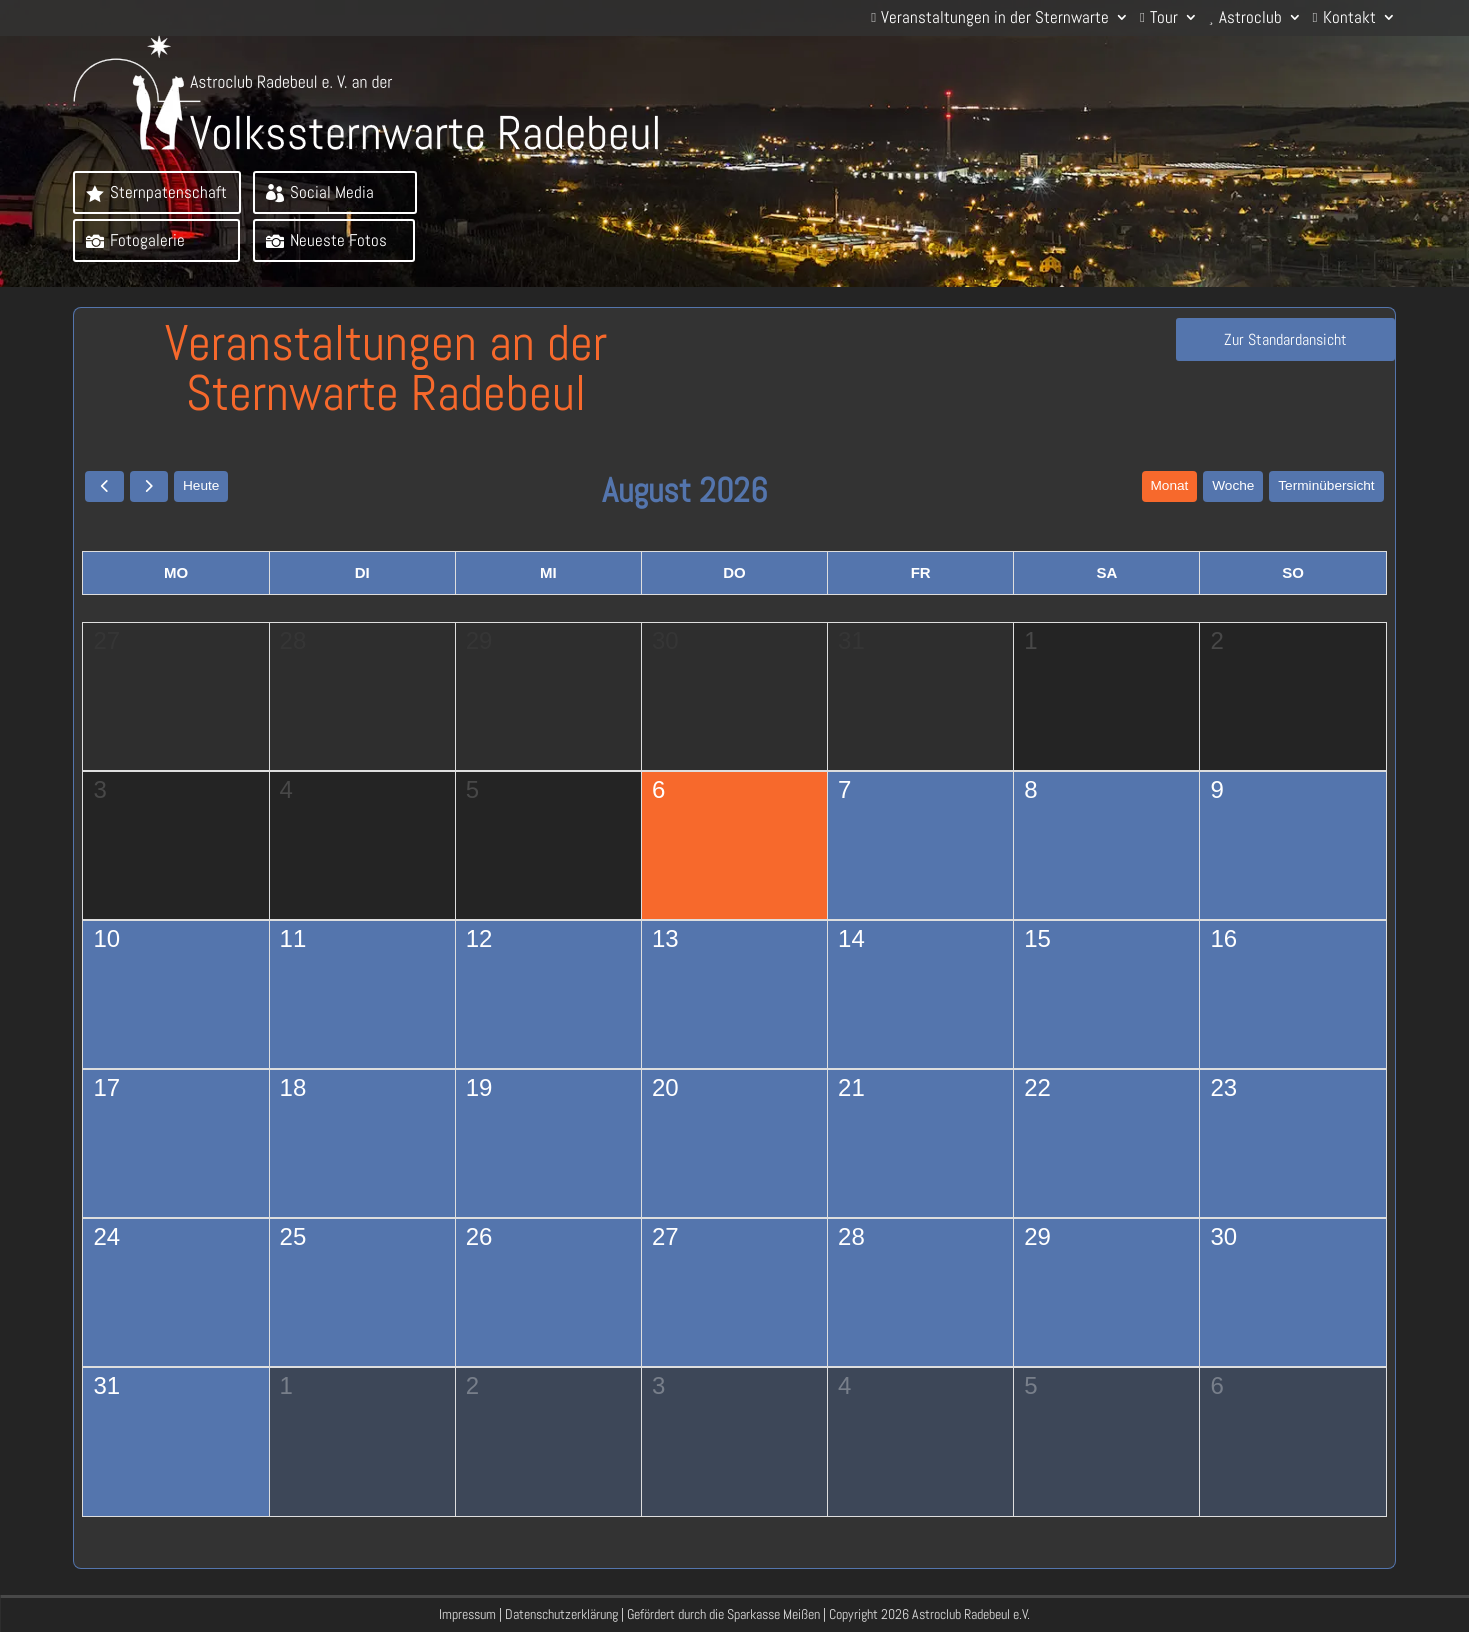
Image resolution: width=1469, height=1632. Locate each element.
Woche (1229, 490)
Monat (1164, 490)
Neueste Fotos (340, 243)
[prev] (104, 490)
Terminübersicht (1325, 490)
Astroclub (1250, 18)
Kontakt (1349, 18)
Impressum (467, 1614)
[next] (150, 490)
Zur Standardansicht (1263, 350)
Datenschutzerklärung (561, 1614)
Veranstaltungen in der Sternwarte (995, 18)
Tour (1164, 18)
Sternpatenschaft (169, 192)
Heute (203, 490)
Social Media (333, 192)
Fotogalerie (149, 243)
